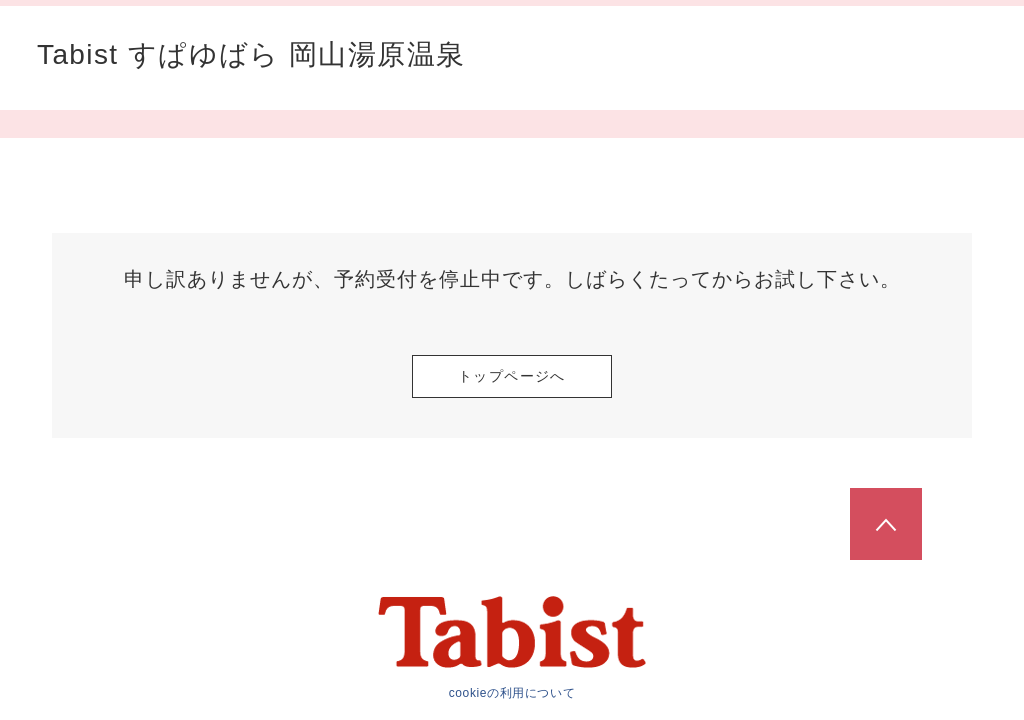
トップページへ (512, 376)
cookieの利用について (512, 693)
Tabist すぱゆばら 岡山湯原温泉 (251, 55)
